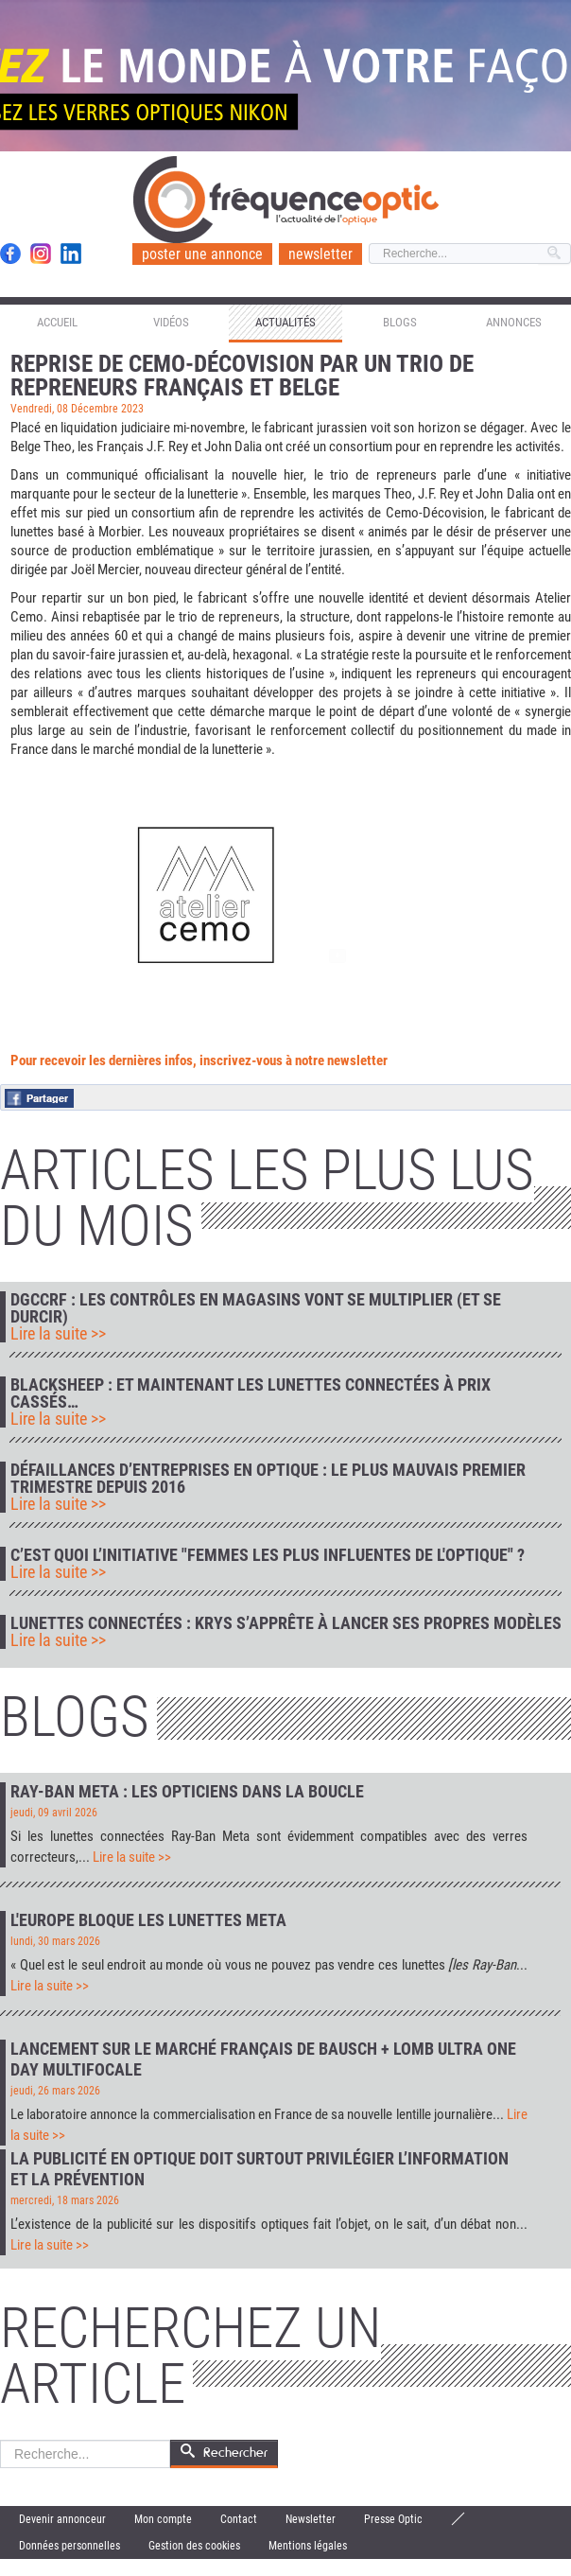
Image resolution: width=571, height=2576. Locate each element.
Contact (238, 2519)
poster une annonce (202, 254)
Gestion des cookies (194, 2545)
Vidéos (171, 322)
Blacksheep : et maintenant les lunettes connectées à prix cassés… (250, 1393)
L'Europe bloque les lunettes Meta (148, 1920)
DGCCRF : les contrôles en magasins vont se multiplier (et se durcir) (255, 1308)
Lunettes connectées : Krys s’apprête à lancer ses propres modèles (286, 1623)
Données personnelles (69, 2545)
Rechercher (0, 2440)
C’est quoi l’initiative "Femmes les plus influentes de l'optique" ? (267, 1555)
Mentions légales (307, 2545)
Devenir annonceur (62, 2519)
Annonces (514, 322)
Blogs (400, 322)
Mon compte (163, 2519)
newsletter (320, 254)
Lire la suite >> (58, 1333)
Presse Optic (393, 2519)
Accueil (57, 322)
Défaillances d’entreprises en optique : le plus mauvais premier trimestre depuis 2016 (268, 1479)
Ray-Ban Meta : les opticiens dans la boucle (187, 1791)
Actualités (285, 322)
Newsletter (311, 2519)
